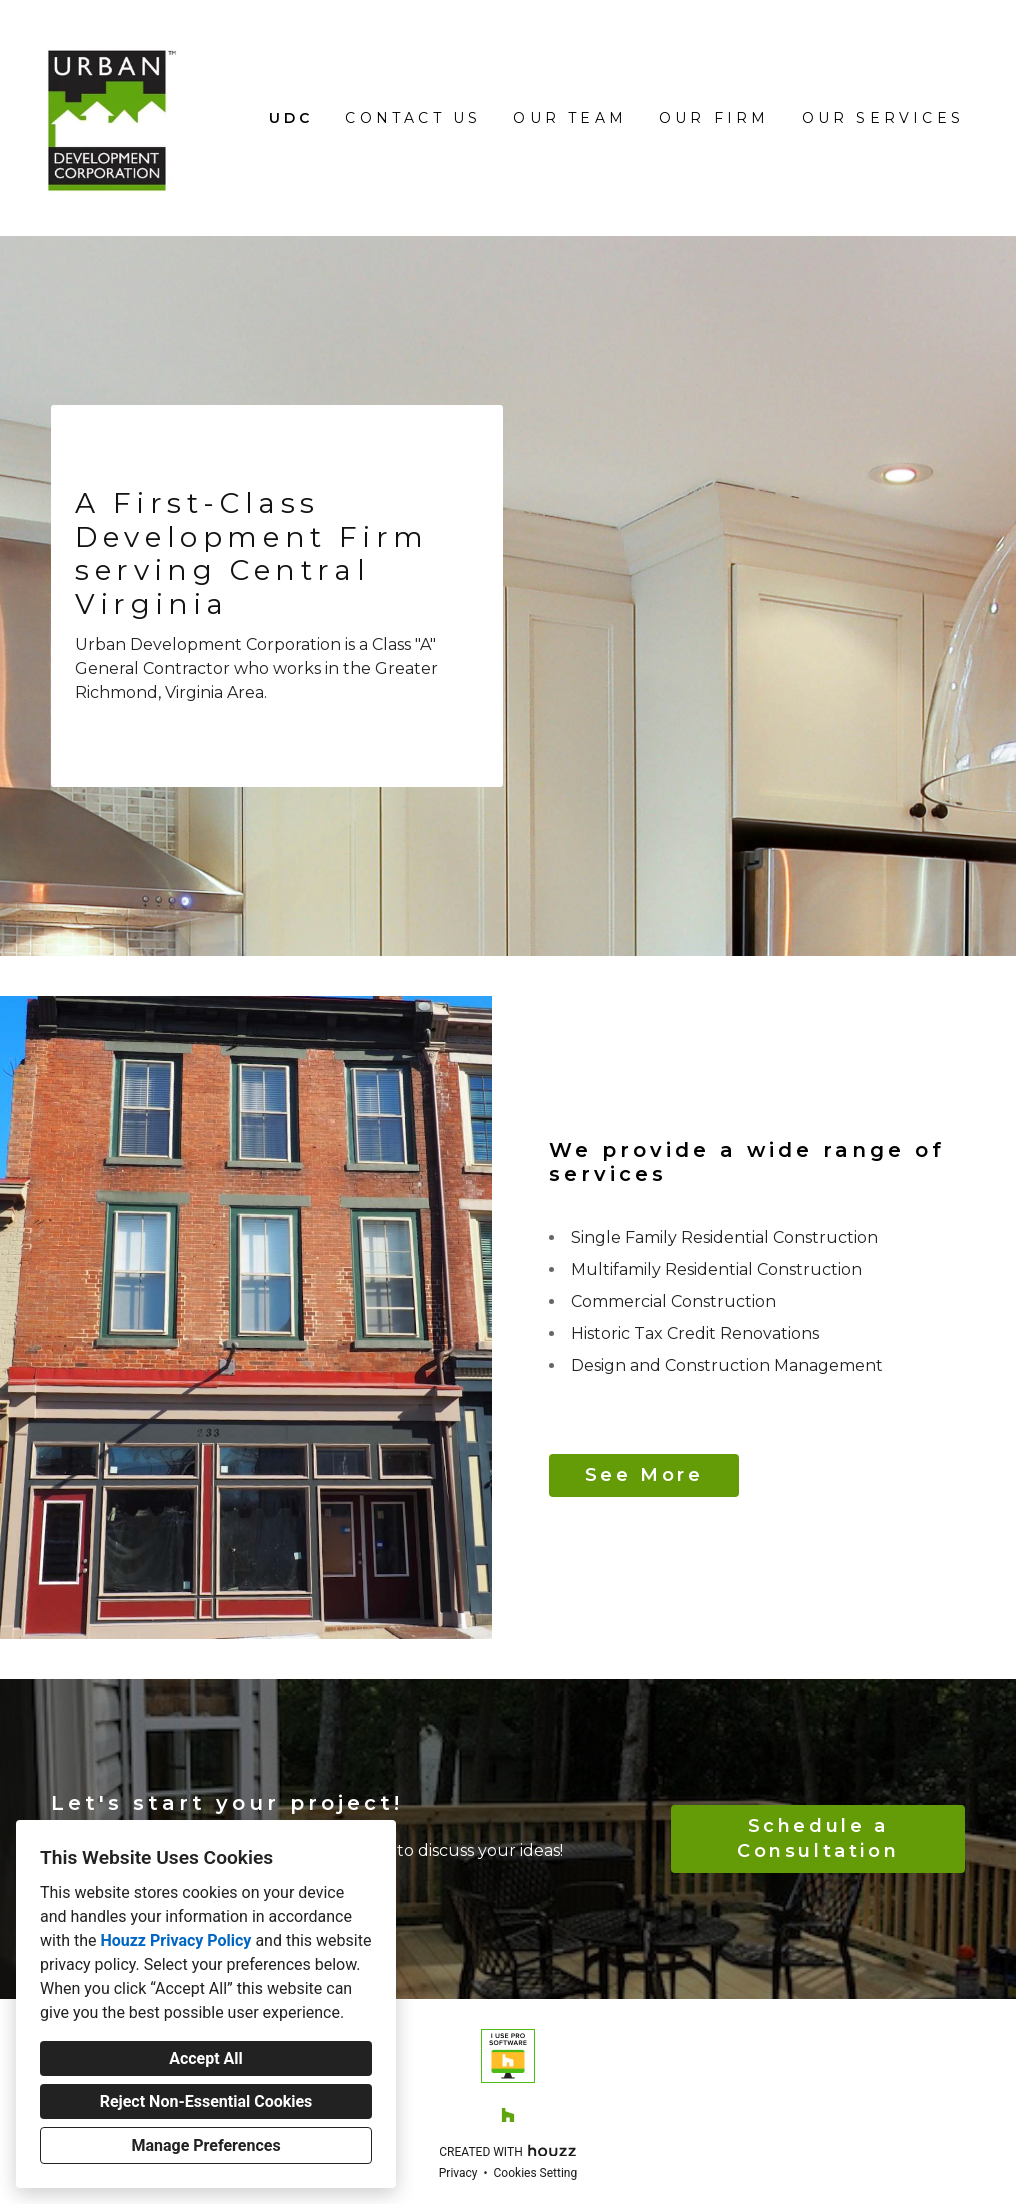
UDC (291, 118)
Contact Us (413, 118)
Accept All (206, 2058)
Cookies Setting (536, 2173)
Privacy (458, 2173)
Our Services (883, 118)
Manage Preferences (205, 2145)
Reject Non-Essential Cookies (206, 2101)
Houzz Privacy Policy (175, 1940)
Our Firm (714, 118)
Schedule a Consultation (818, 1838)
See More (644, 1475)
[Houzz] (508, 2115)
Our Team (570, 118)
